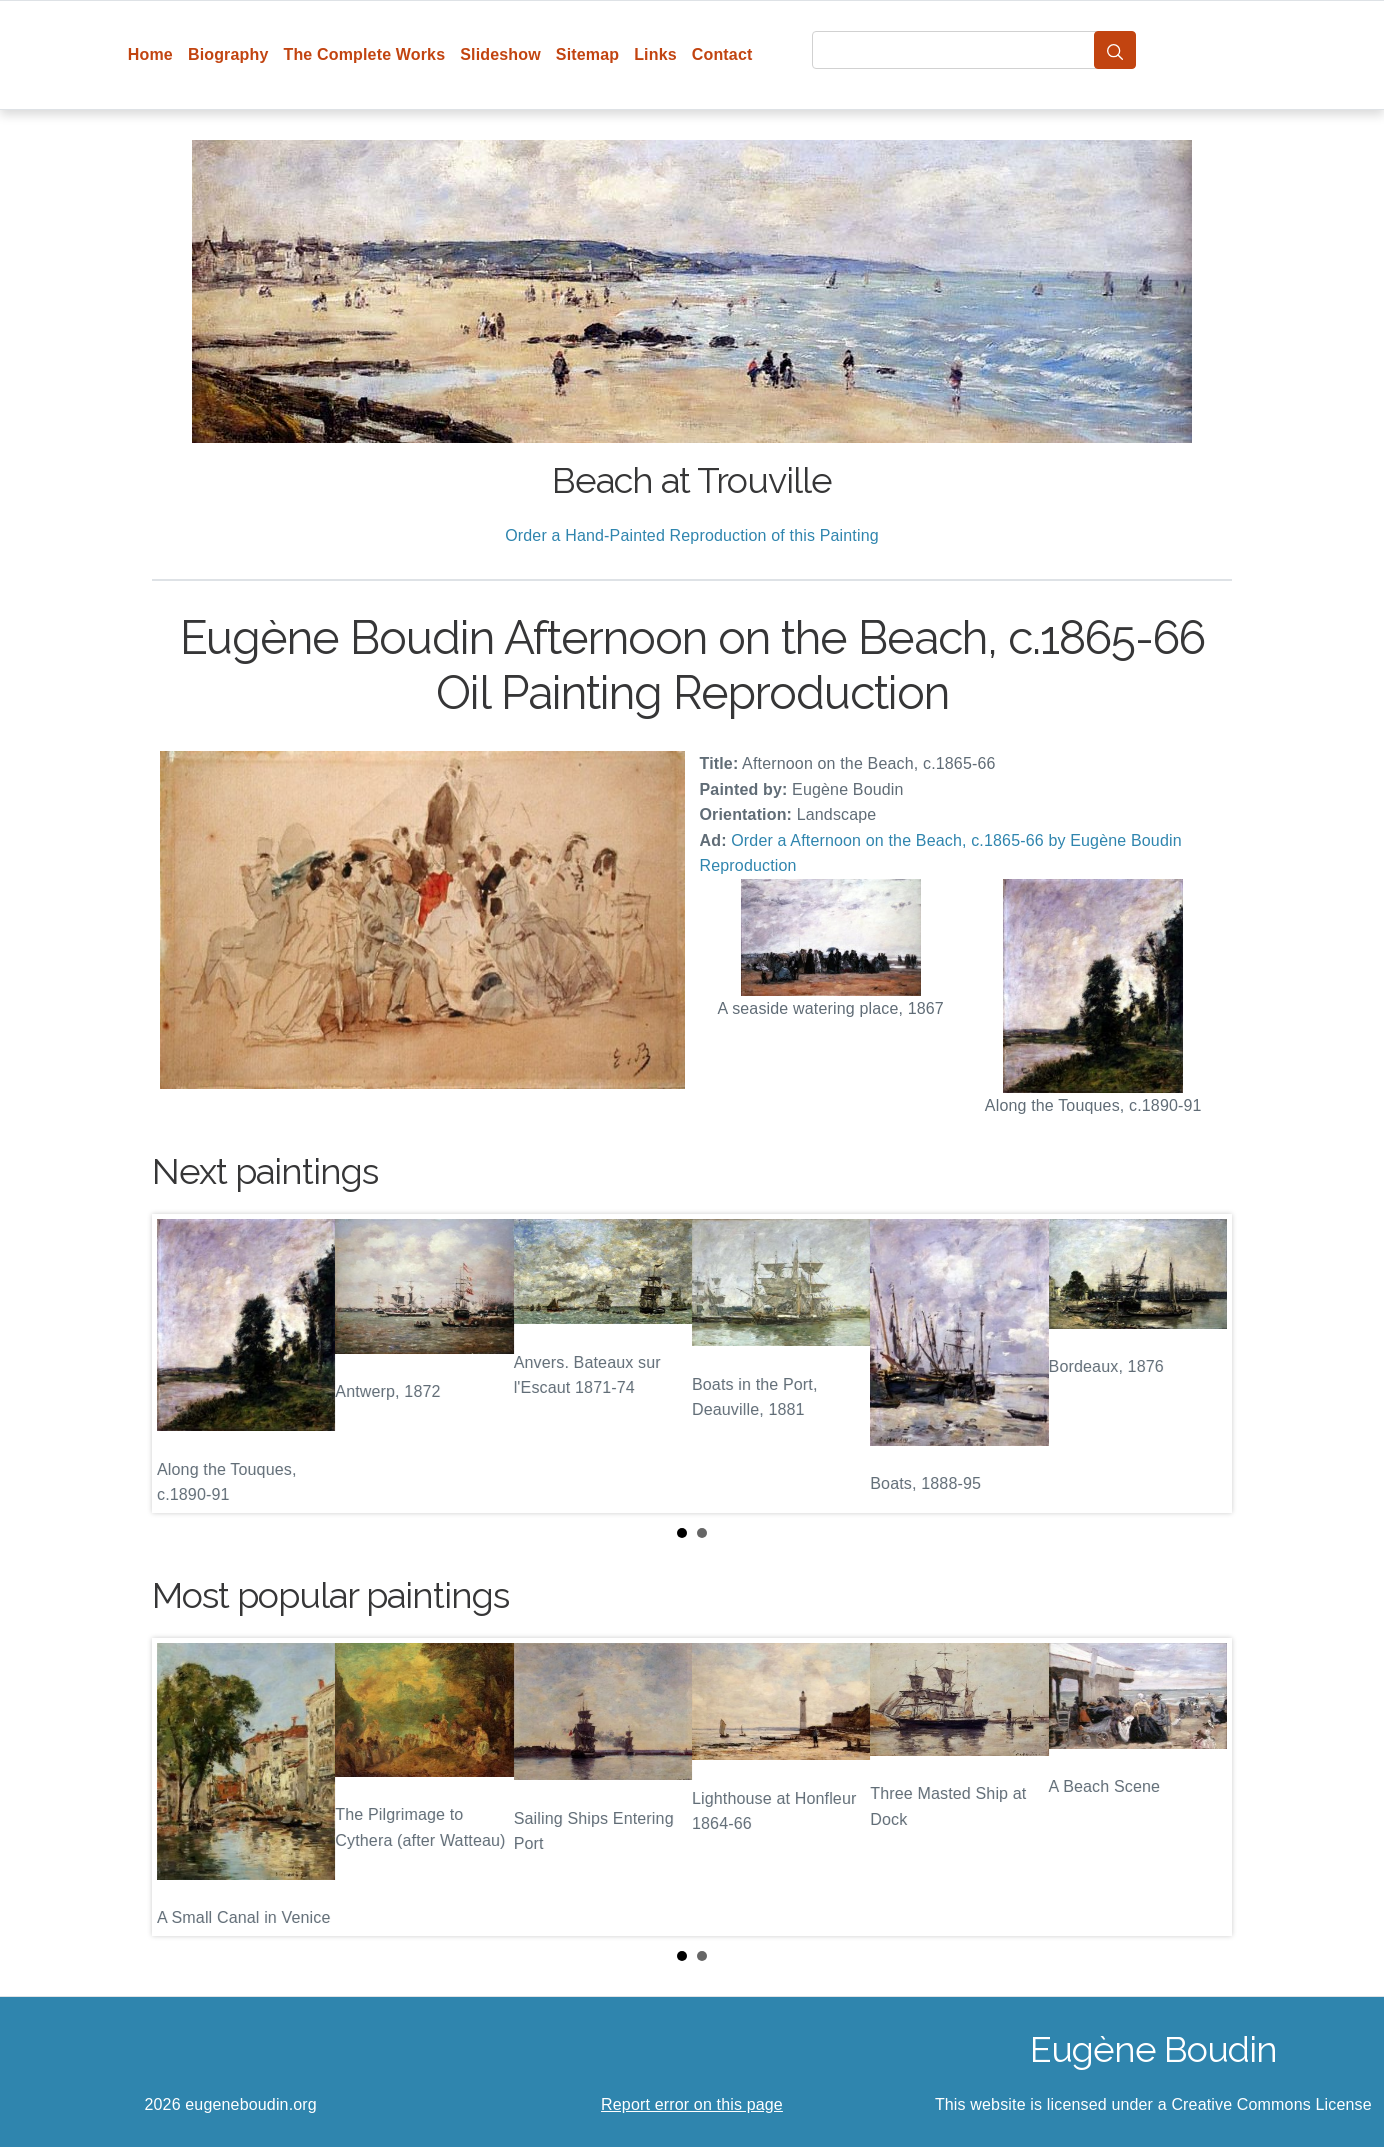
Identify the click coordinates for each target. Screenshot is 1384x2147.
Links (655, 54)
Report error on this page (692, 2104)
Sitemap (587, 54)
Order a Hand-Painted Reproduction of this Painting (692, 535)
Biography (228, 54)
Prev (183, 1363)
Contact (722, 54)
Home (150, 54)
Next (1201, 1363)
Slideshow (500, 54)
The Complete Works (364, 54)
